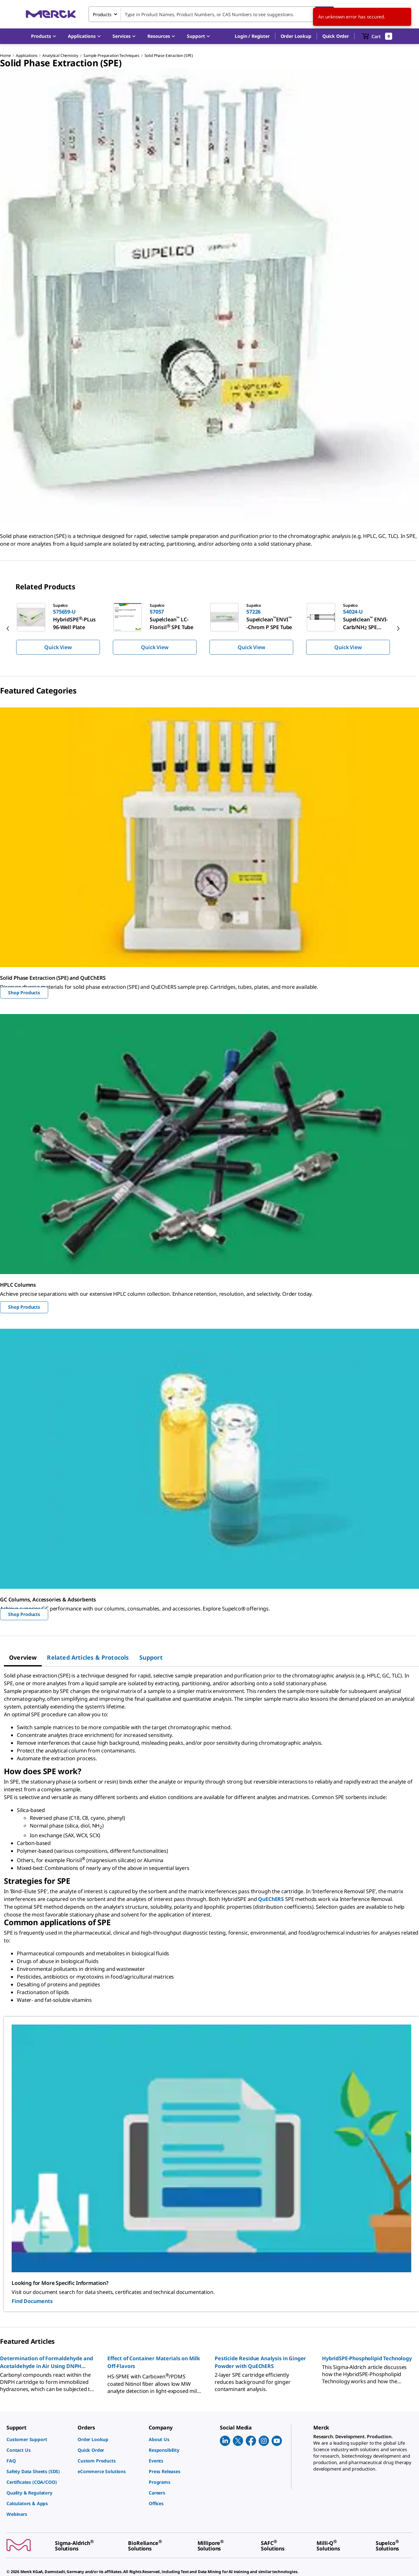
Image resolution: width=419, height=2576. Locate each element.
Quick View (57, 647)
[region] (209, 628)
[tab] (23, 1657)
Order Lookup (296, 36)
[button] (252, 36)
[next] (398, 628)
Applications (26, 55)
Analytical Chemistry (60, 55)
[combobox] (211, 14)
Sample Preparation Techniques (111, 55)
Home (5, 55)
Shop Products (24, 992)
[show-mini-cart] (377, 36)
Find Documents (32, 2301)
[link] (38, 2439)
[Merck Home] (51, 14)
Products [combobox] (102, 14)
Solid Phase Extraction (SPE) (169, 55)
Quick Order (335, 36)
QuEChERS (271, 1899)
